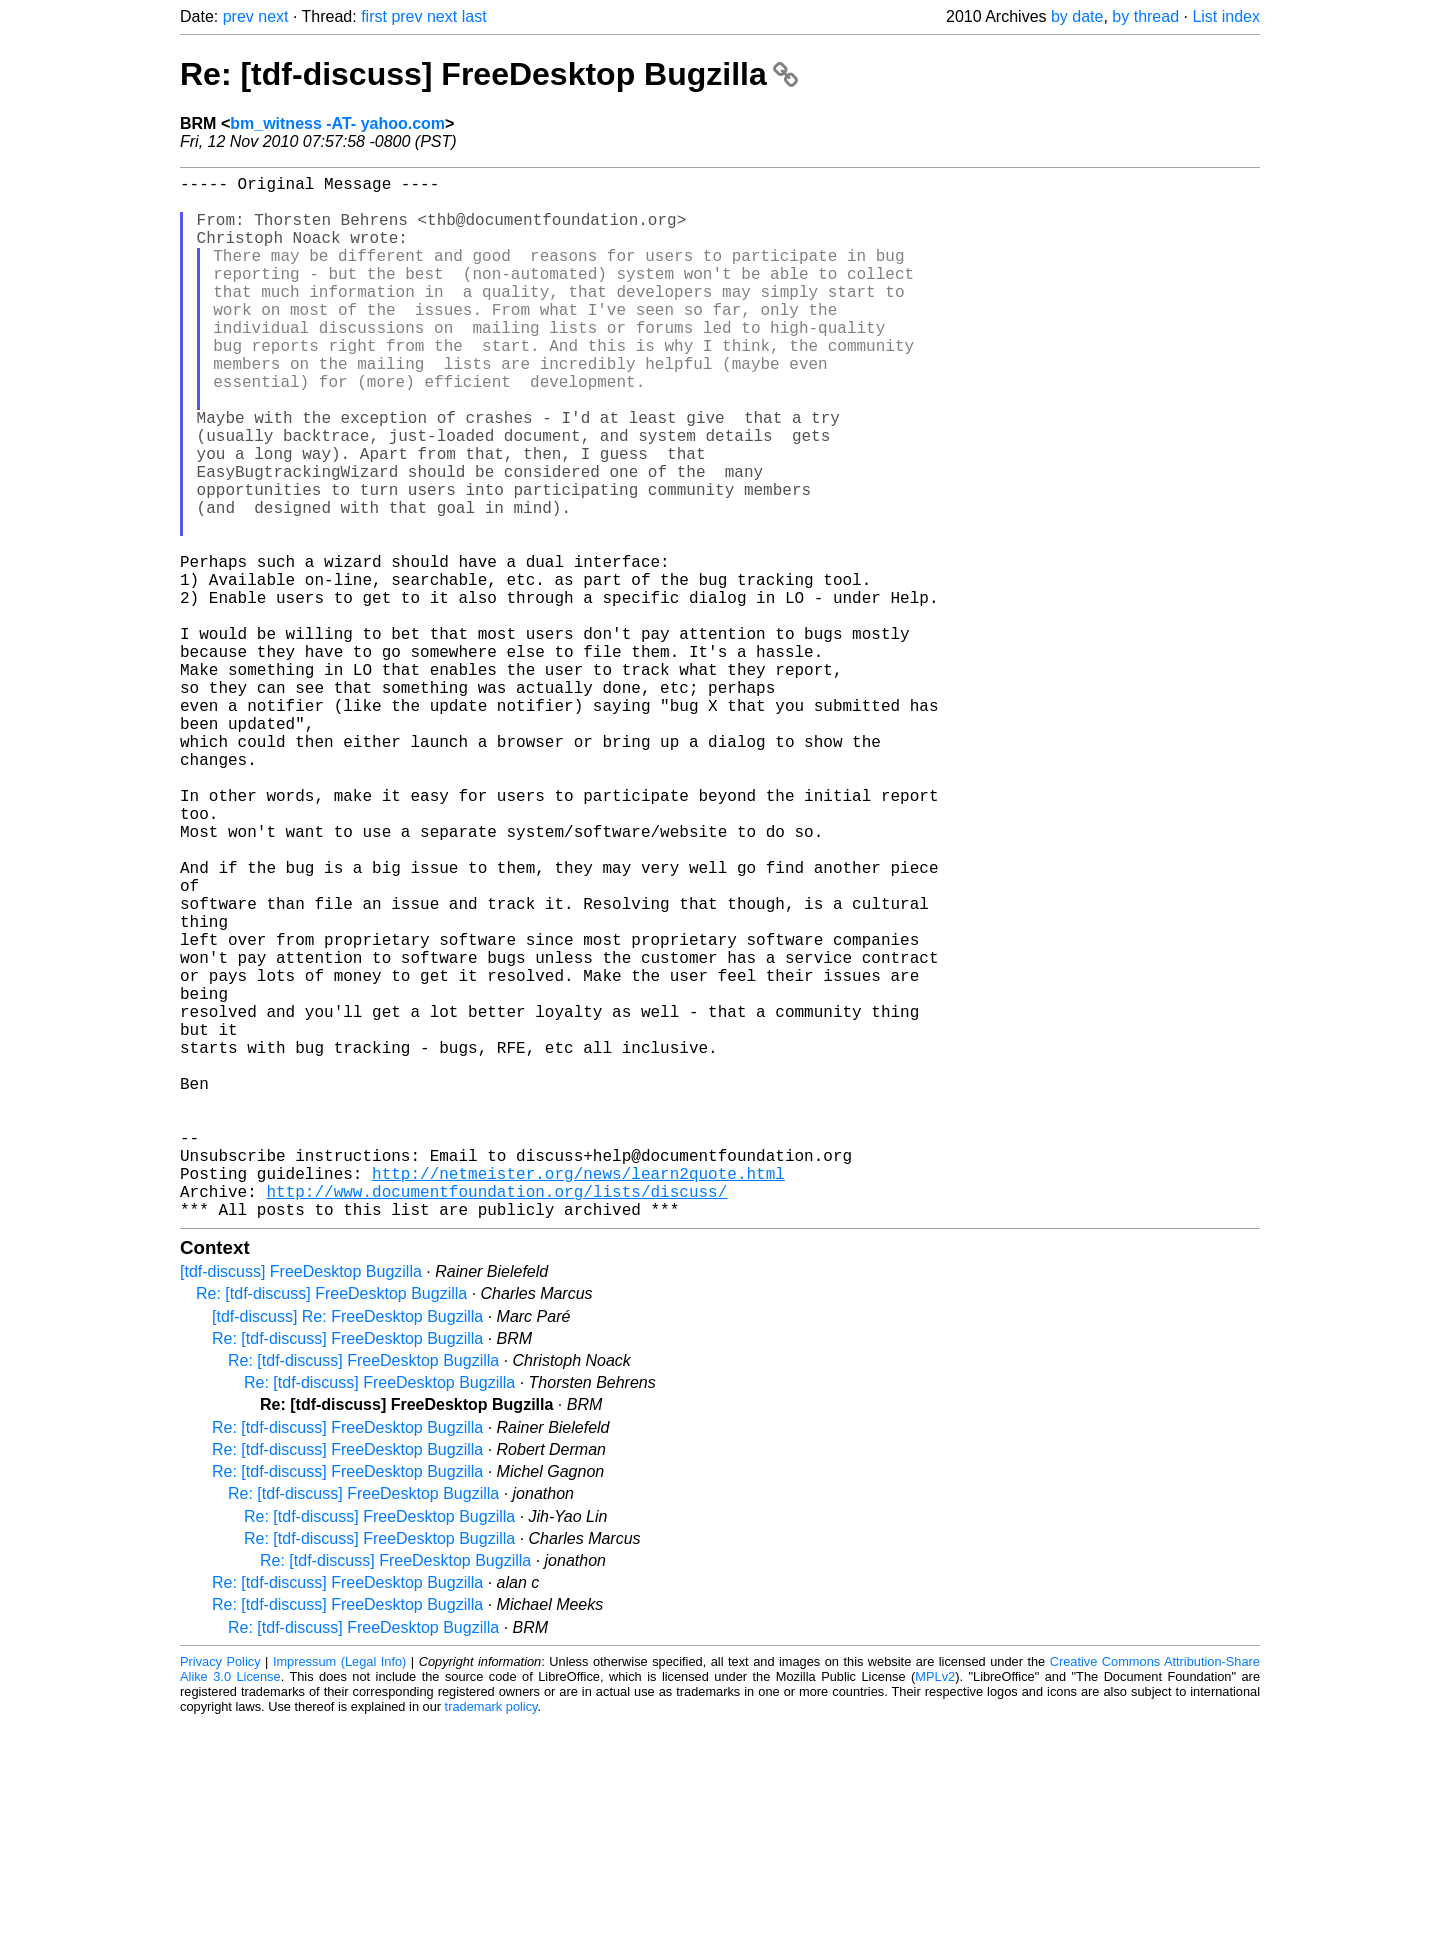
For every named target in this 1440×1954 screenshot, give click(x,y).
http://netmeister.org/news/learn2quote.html (578, 1397)
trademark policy (491, 1938)
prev (238, 16)
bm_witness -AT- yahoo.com (337, 123)
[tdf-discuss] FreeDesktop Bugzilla (301, 1503)
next (273, 16)
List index (1226, 16)
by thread (1145, 16)
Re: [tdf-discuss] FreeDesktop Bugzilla (489, 74)
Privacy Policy (220, 1893)
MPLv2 (935, 1908)
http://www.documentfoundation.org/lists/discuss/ (496, 1419)
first (374, 16)
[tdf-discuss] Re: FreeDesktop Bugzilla (347, 1548)
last (474, 16)
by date (1077, 16)
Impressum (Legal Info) (339, 1893)
